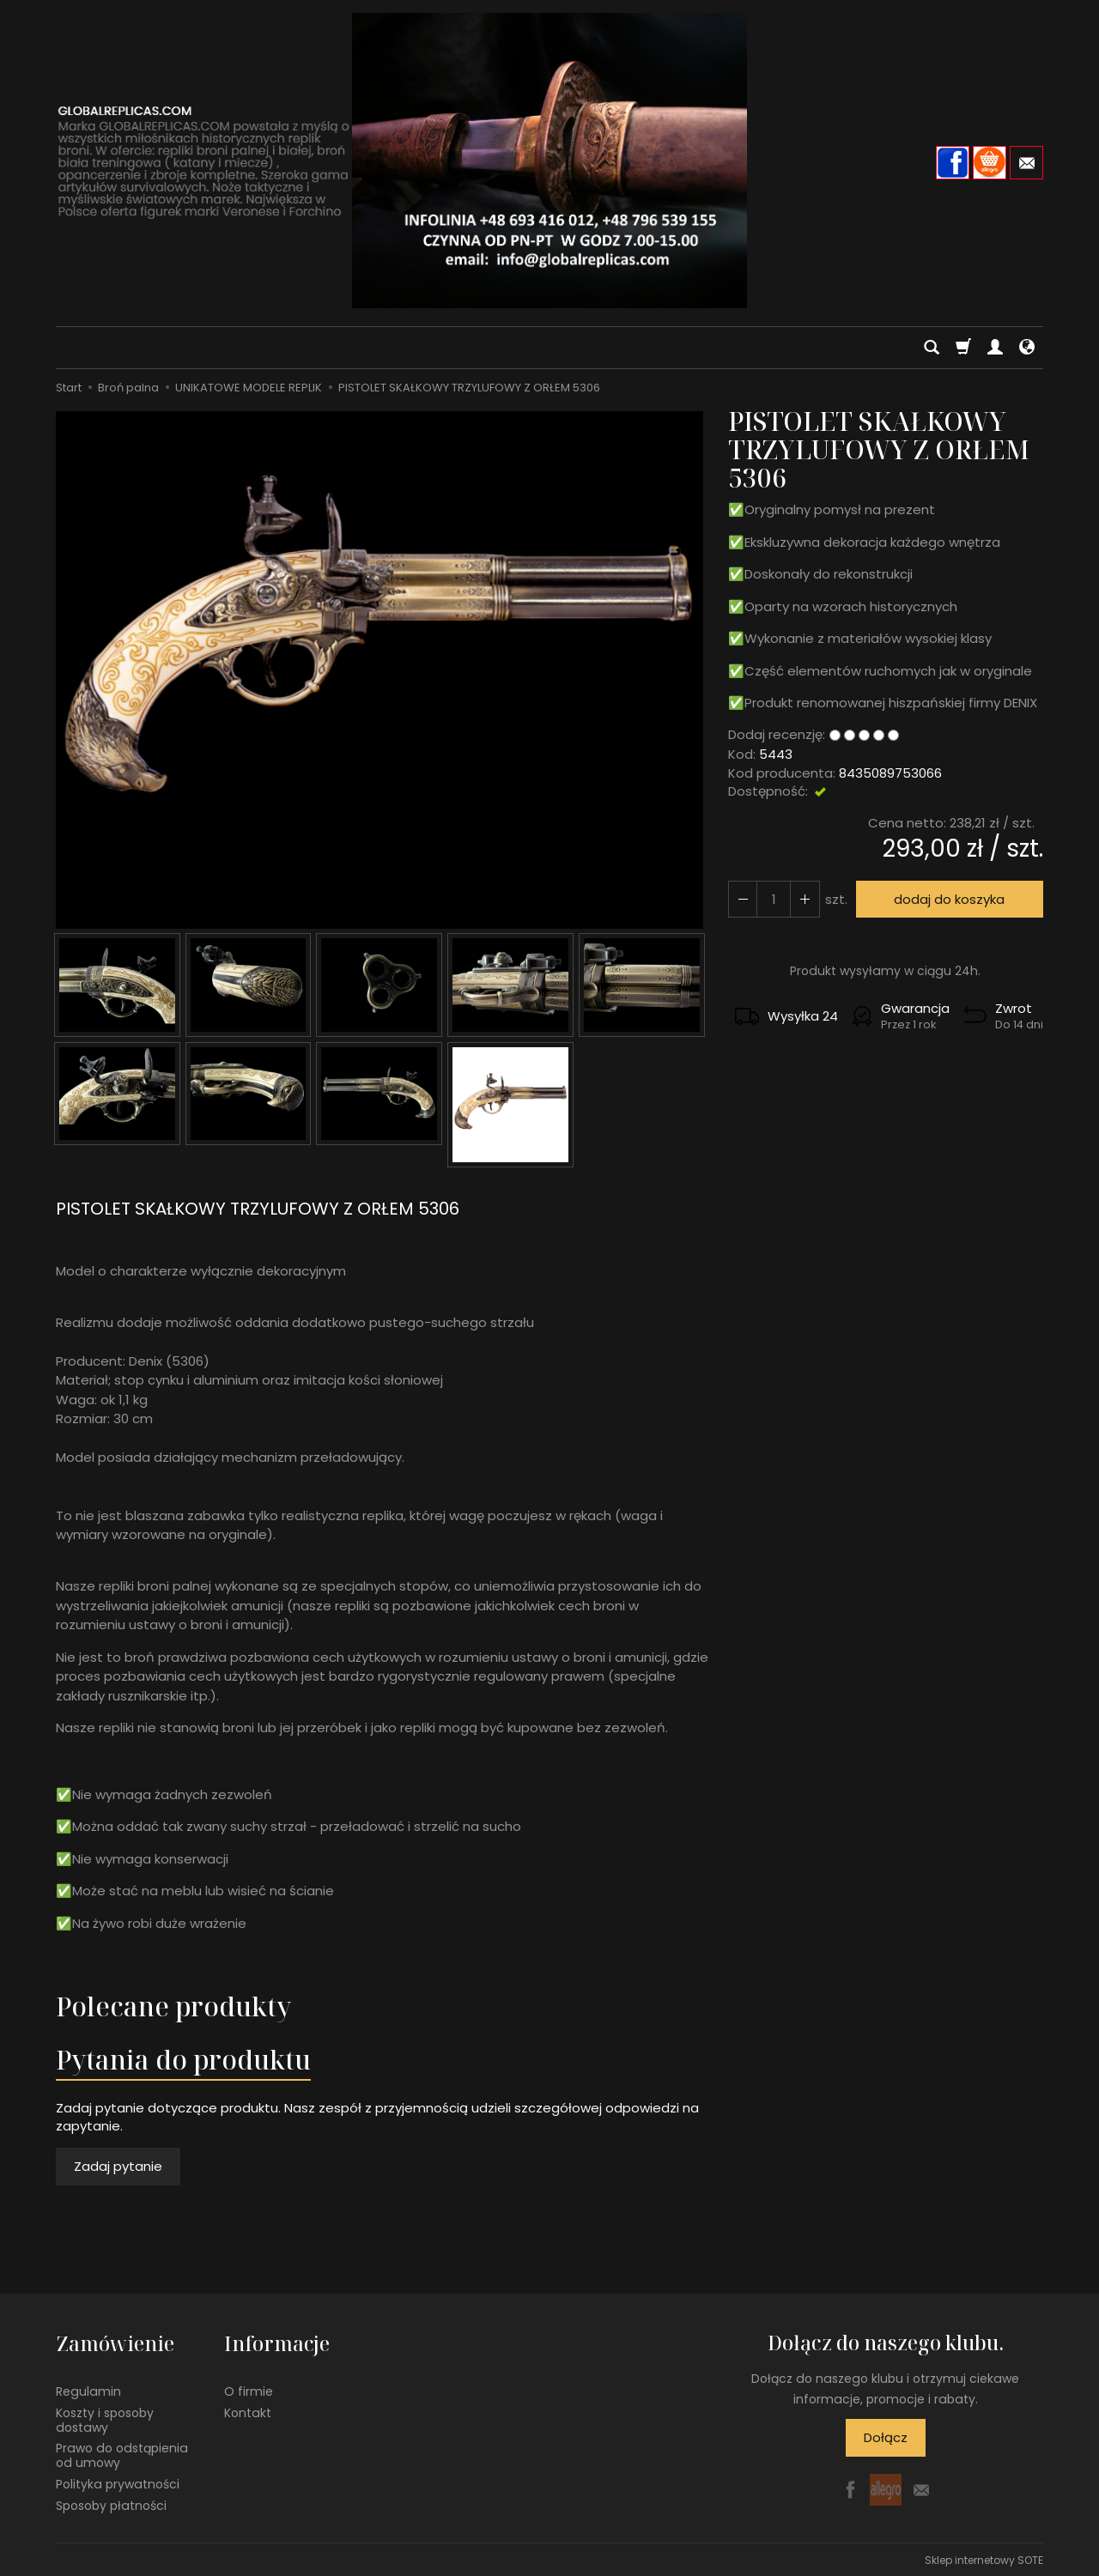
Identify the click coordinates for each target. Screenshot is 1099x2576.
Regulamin (88, 2389)
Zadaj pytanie (118, 2166)
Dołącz (886, 2437)
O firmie (248, 2389)
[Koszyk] (963, 347)
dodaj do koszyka (949, 899)
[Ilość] (773, 899)
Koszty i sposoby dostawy (105, 2418)
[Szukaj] (931, 347)
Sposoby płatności (111, 2503)
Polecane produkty (173, 2006)
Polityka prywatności (117, 2482)
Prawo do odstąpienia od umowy (122, 2454)
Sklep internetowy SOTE (984, 2558)
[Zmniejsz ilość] (804, 899)
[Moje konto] (995, 347)
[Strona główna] (549, 160)
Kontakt (247, 2411)
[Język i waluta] (1027, 347)
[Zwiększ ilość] (742, 899)
